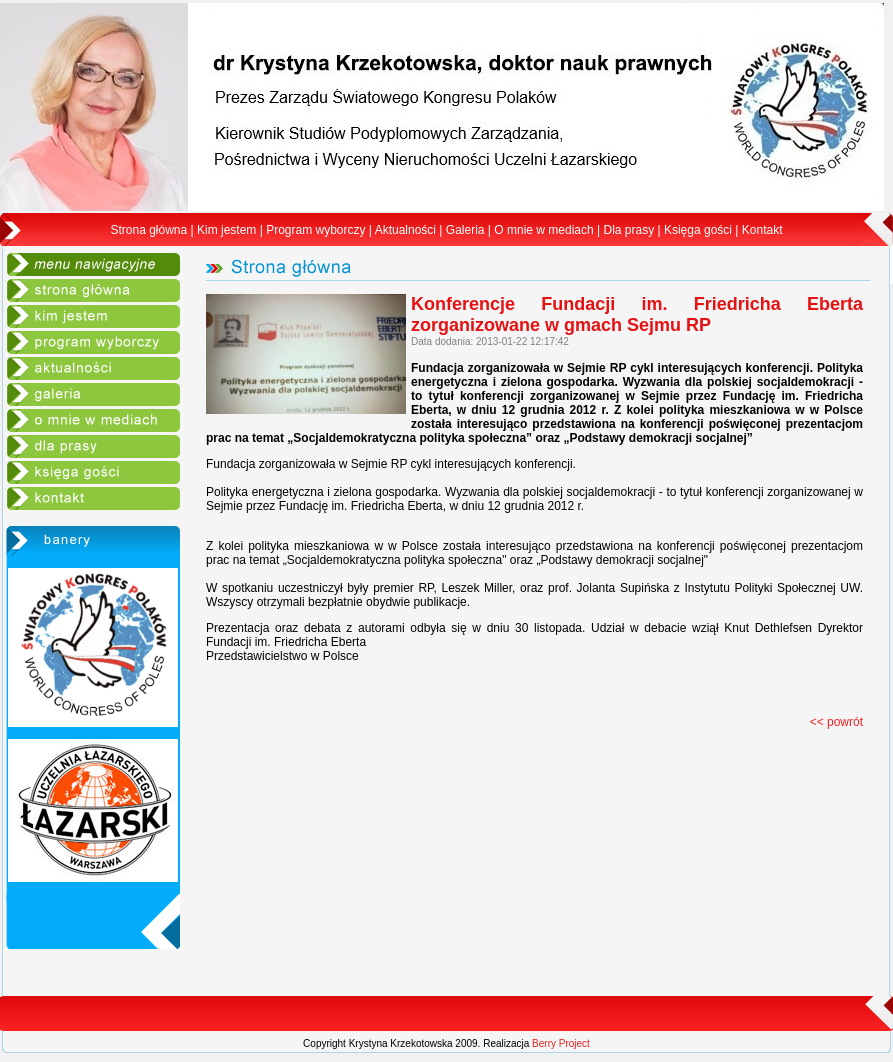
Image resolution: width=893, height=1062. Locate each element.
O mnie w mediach (543, 230)
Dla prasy (628, 230)
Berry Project (561, 1043)
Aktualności (405, 230)
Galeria (465, 230)
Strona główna (149, 230)
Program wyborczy (315, 230)
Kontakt (762, 230)
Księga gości (698, 230)
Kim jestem (226, 230)
